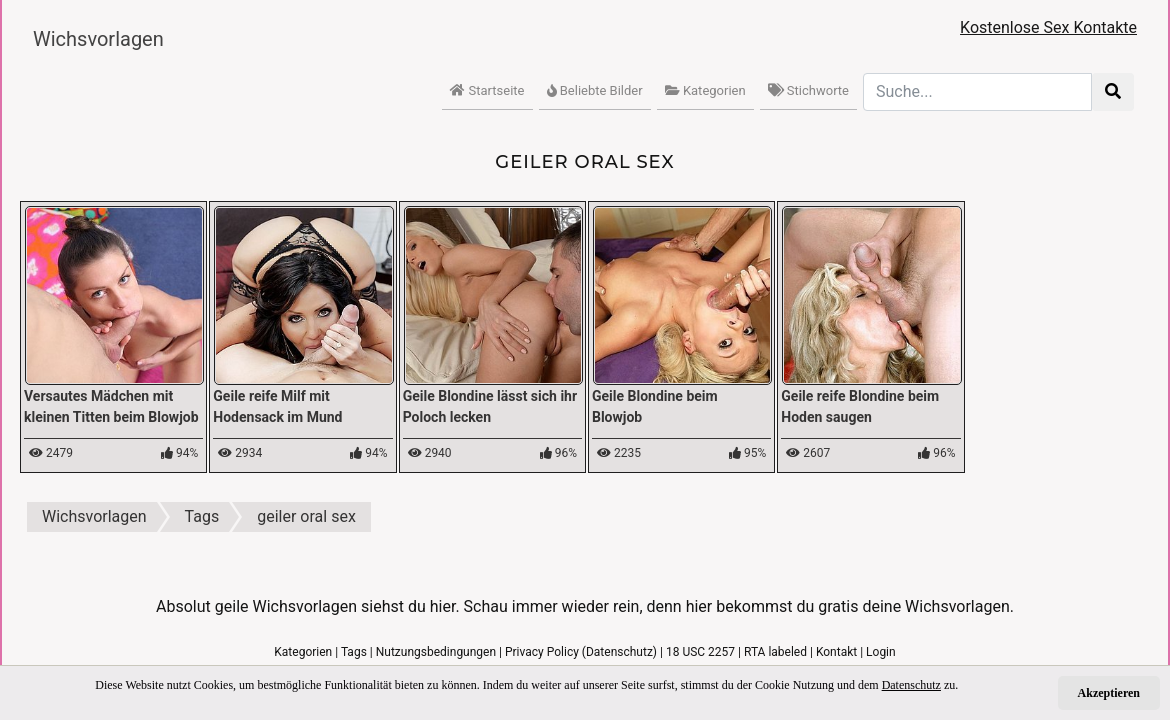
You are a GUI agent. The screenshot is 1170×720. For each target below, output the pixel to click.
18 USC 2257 (700, 652)
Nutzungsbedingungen (436, 652)
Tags (354, 652)
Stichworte (808, 90)
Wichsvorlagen (98, 39)
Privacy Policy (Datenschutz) (581, 652)
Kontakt (836, 652)
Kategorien (705, 90)
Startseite (487, 90)
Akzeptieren (1109, 693)
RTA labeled (775, 652)
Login (881, 652)
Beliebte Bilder (595, 90)
